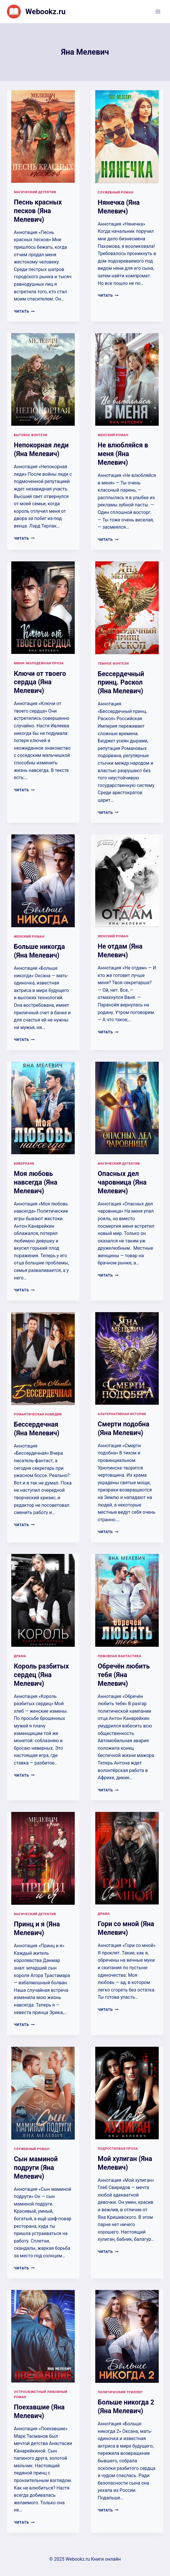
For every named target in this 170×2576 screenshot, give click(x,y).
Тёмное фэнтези (113, 663)
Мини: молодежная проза (38, 663)
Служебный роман (116, 192)
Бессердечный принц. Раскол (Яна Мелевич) (121, 682)
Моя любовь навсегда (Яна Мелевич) (35, 1182)
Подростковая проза (118, 2149)
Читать (24, 311)
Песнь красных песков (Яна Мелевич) (38, 211)
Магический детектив (35, 192)
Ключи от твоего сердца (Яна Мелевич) (40, 682)
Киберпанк (24, 1164)
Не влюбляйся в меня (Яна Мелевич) (123, 453)
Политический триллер (120, 2392)
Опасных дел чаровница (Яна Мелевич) (122, 1182)
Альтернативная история (122, 1414)
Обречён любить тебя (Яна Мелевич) (124, 1675)
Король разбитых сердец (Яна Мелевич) (41, 1675)
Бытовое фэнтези (30, 435)
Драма (20, 1656)
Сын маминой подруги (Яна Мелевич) (36, 2167)
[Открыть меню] (157, 11)
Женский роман (113, 435)
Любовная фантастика (119, 1656)
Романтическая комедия (38, 1414)
